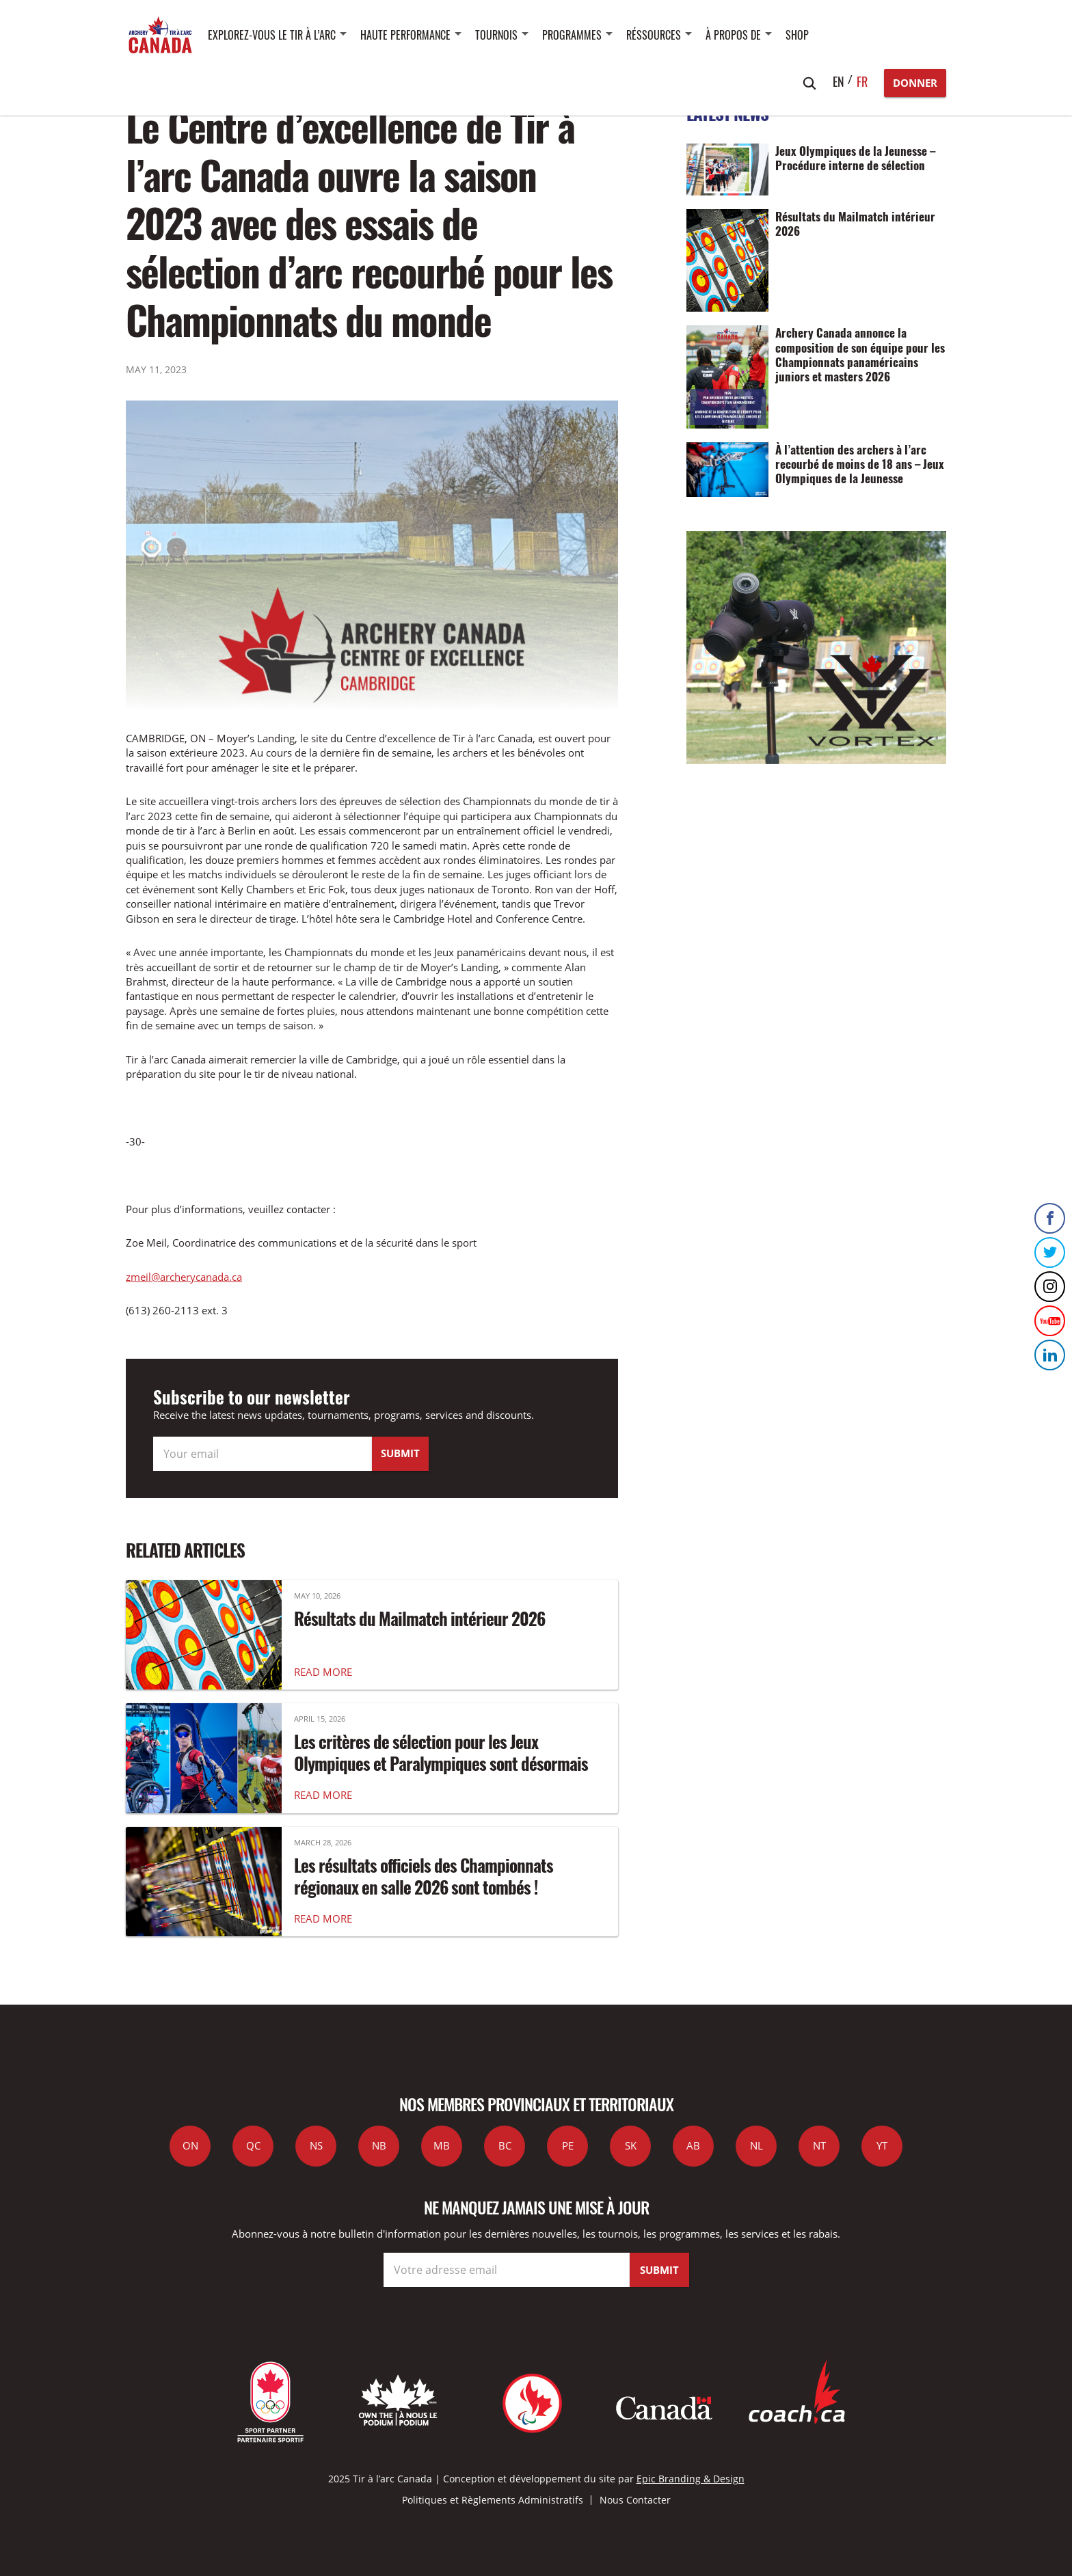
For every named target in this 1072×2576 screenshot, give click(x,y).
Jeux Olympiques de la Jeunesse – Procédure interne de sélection (855, 157)
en (838, 81)
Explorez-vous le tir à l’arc (272, 35)
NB (379, 2145)
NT (819, 2145)
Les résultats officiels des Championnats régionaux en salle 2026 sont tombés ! (423, 1876)
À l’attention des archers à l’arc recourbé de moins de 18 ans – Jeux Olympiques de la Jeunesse (859, 463)
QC (253, 2145)
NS (316, 2145)
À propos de (733, 35)
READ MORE (323, 1672)
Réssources (653, 35)
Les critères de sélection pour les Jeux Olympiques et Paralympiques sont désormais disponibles (441, 1763)
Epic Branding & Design (690, 2478)
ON (190, 2145)
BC (504, 2145)
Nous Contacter (635, 2499)
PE (568, 2145)
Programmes (572, 35)
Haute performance (405, 35)
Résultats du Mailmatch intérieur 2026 (419, 1618)
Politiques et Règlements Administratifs (492, 2499)
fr (862, 81)
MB (441, 2145)
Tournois (496, 35)
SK (630, 2145)
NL (756, 2145)
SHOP (797, 35)
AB (693, 2145)
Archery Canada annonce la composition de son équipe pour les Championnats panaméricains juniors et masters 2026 (860, 354)
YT (881, 2145)
